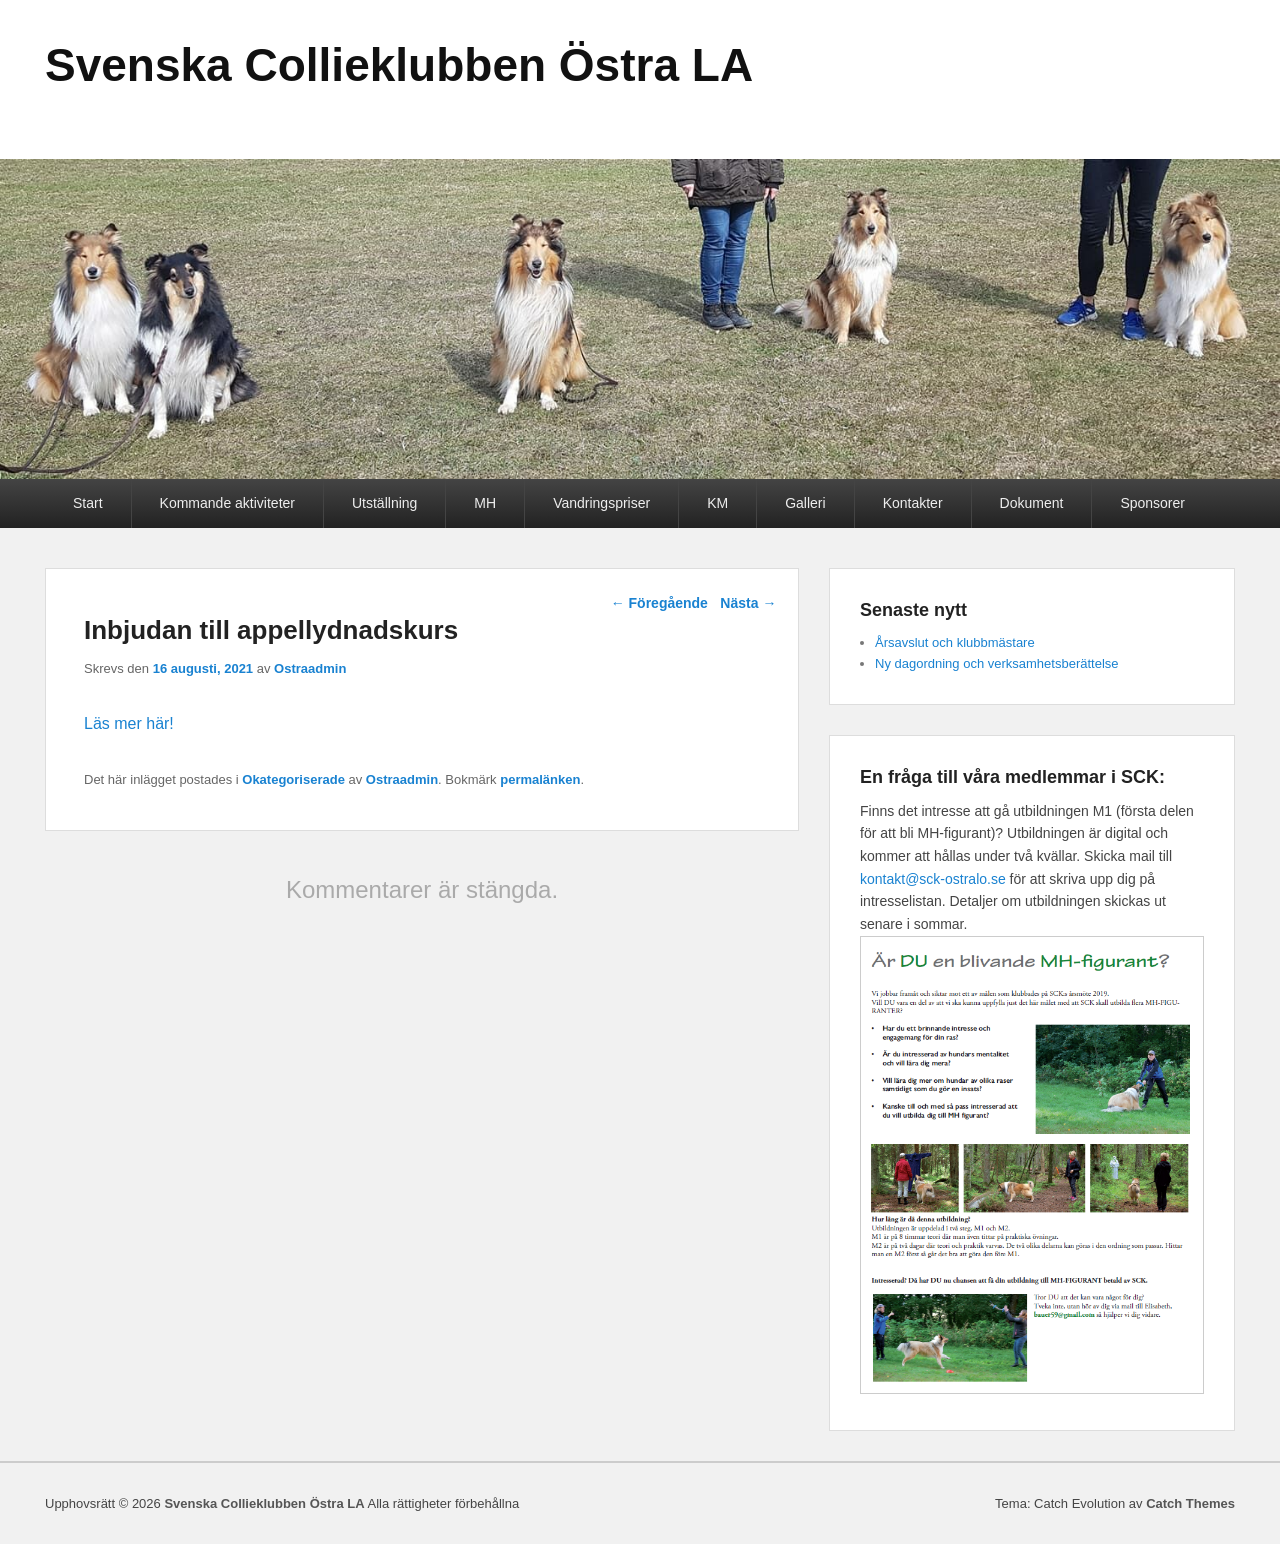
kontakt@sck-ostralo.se (933, 879)
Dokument (1032, 503)
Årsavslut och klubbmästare (955, 642)
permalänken (540, 779)
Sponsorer (1152, 503)
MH (485, 503)
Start (88, 503)
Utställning (384, 503)
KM (717, 503)
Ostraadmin (310, 668)
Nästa (748, 603)
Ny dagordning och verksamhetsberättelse (997, 663)
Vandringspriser (601, 503)
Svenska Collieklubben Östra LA (399, 65)
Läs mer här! (129, 723)
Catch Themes (1190, 1503)
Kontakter (913, 503)
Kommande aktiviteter (227, 503)
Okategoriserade (293, 779)
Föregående (659, 603)
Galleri (805, 503)
